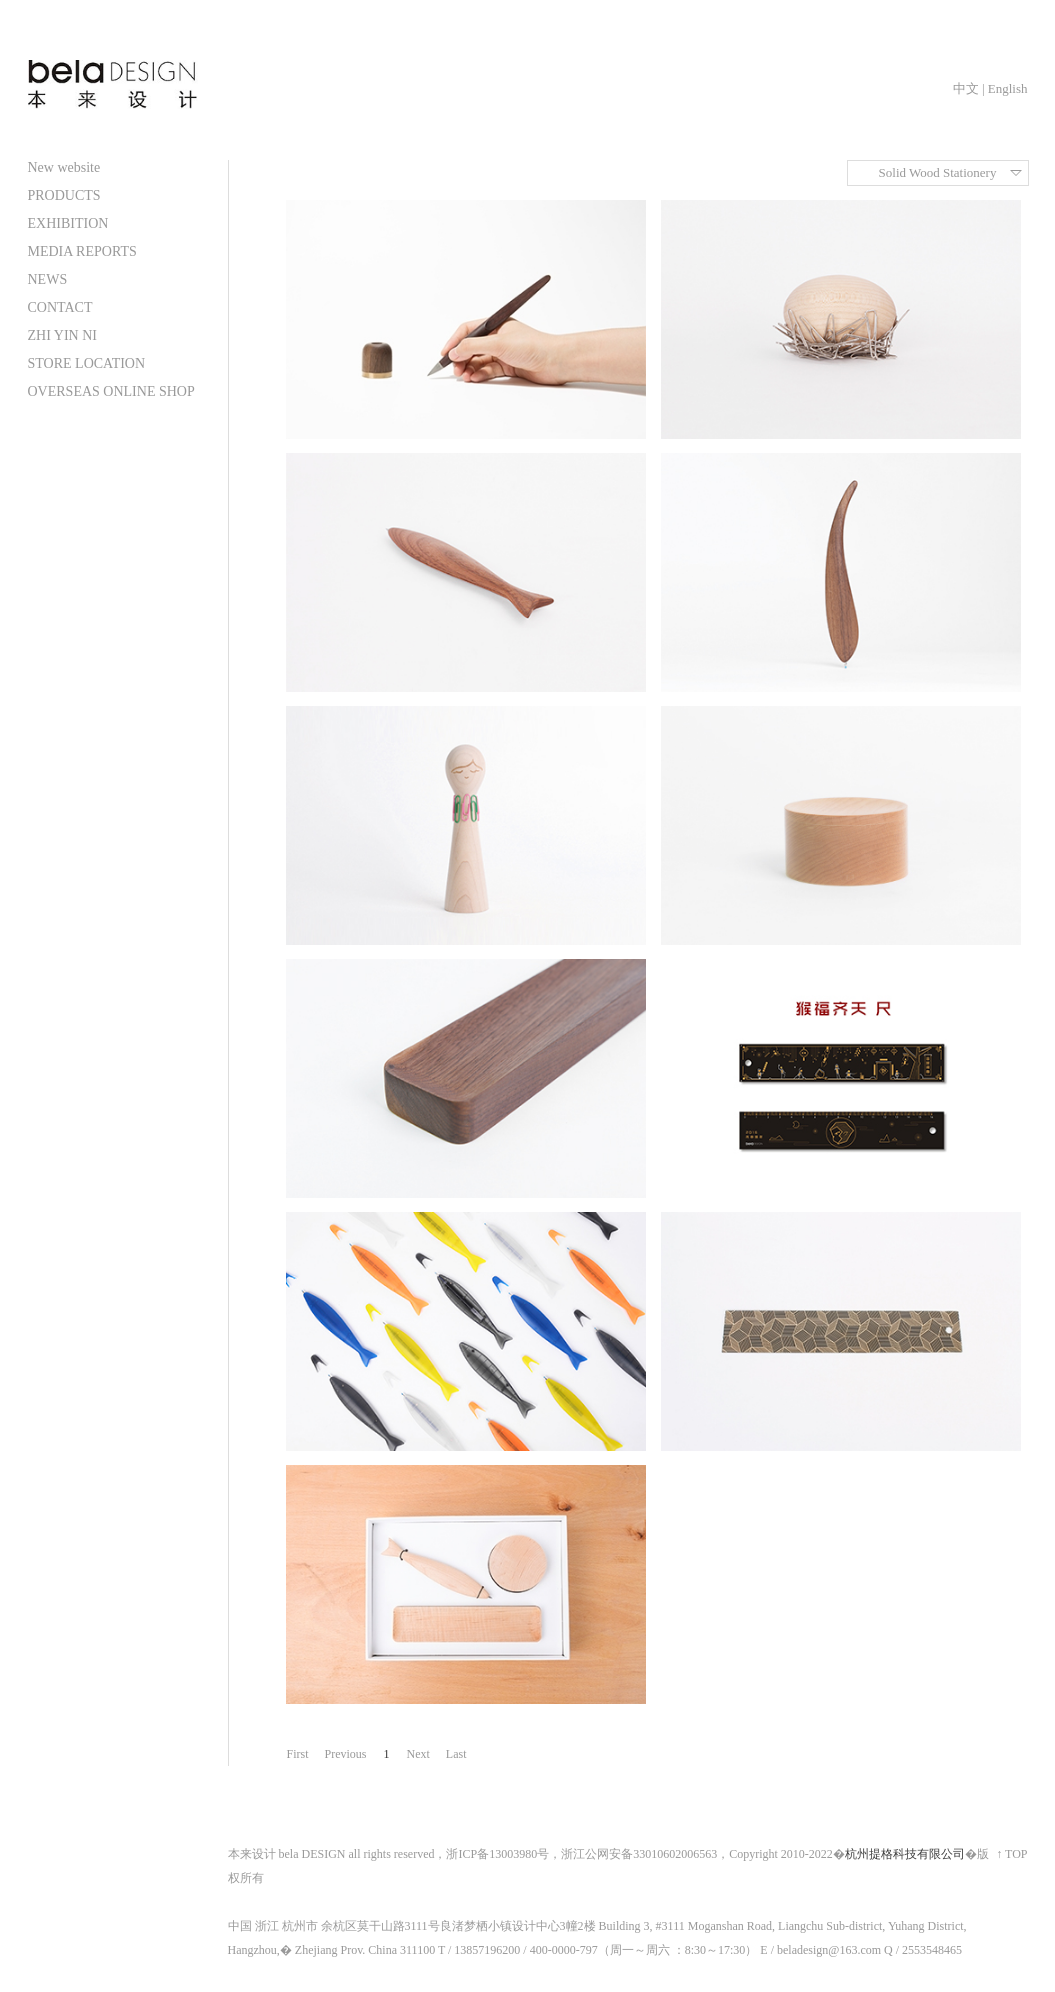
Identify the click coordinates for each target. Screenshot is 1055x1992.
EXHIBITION (68, 223)
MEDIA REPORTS (82, 251)
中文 (966, 88)
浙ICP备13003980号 (497, 1854)
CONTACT (60, 307)
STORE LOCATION (87, 363)
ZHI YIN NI (62, 335)
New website (64, 167)
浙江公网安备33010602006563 (639, 1854)
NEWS (48, 279)
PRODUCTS (64, 195)
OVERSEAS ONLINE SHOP (111, 391)
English (1008, 88)
